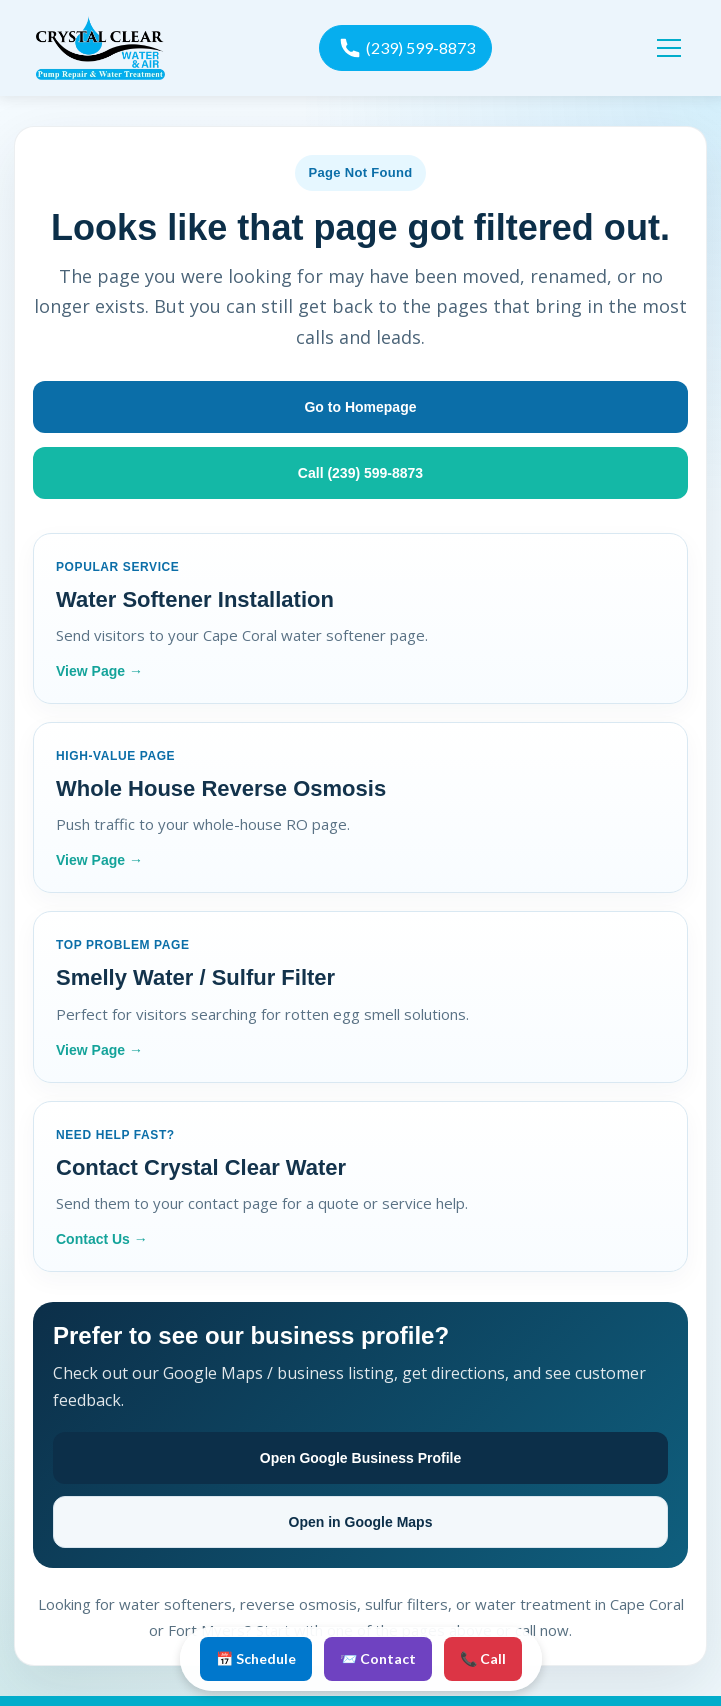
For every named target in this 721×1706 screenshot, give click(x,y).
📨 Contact (378, 1658)
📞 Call (483, 1658)
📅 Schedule (256, 1658)
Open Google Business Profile (360, 1458)
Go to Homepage (360, 407)
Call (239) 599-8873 (360, 473)
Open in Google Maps (361, 1522)
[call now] (405, 48)
